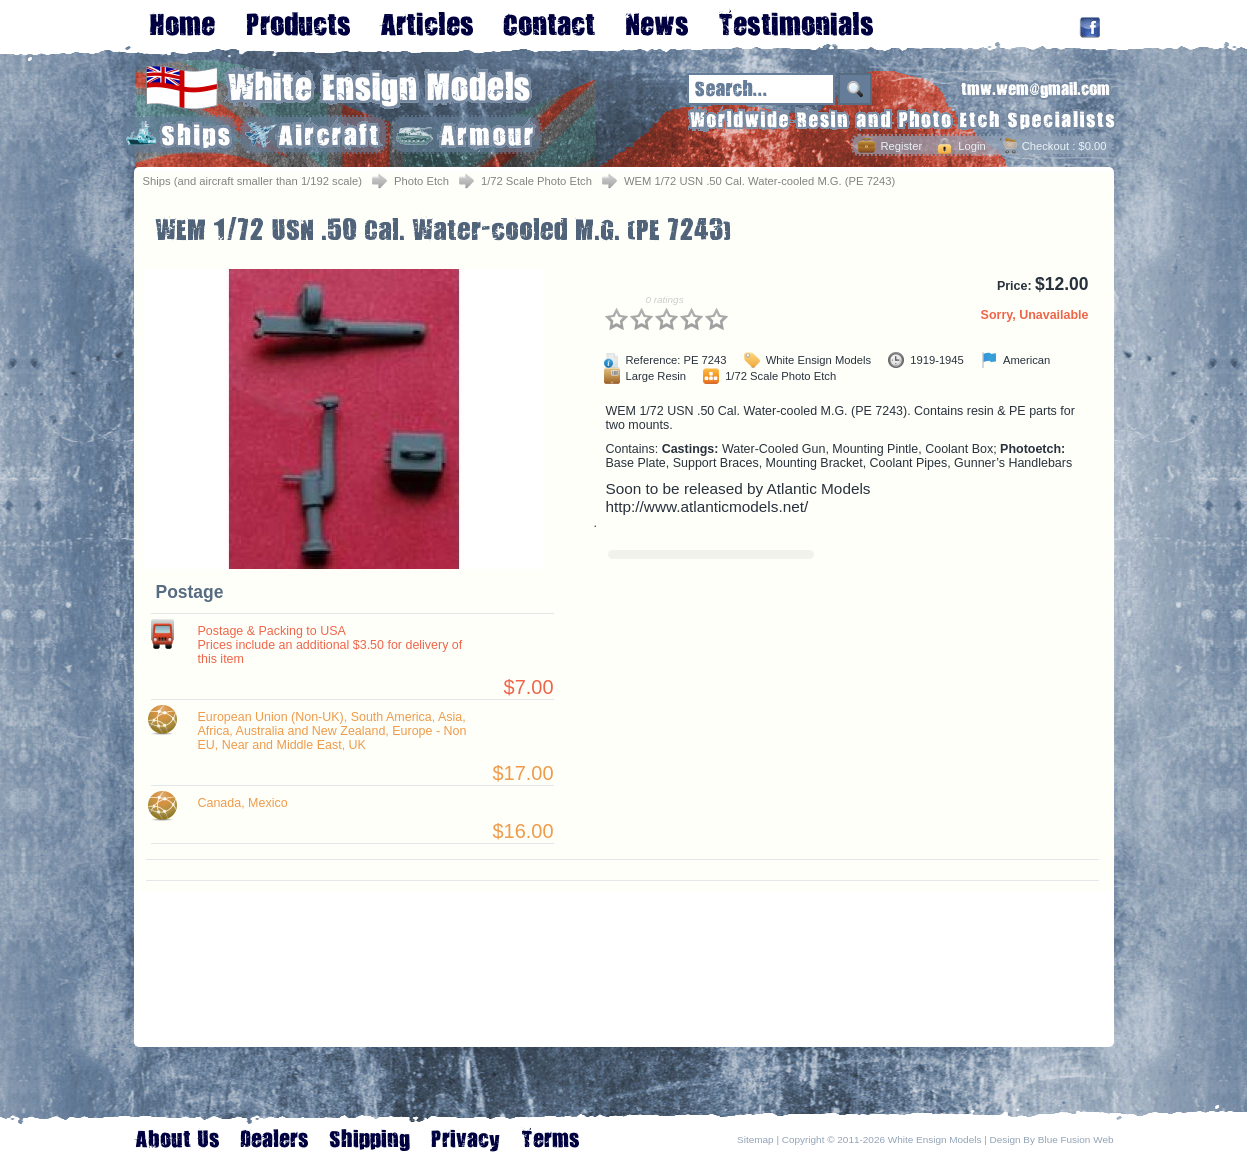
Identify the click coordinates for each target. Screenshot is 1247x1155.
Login (971, 146)
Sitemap (755, 1139)
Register (901, 146)
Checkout (1045, 146)
